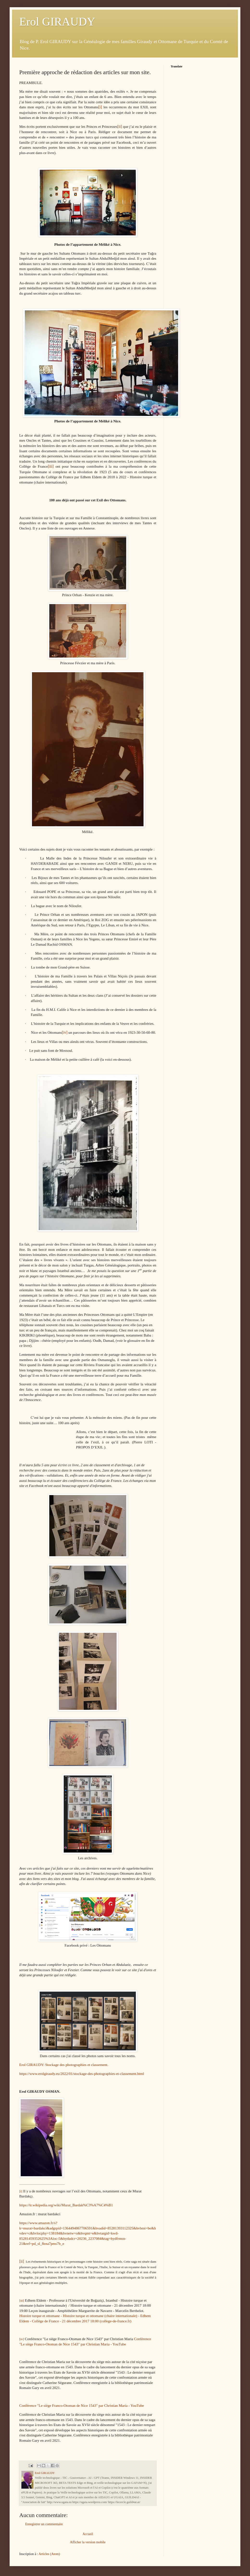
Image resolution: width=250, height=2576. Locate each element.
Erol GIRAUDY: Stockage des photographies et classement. (63, 2065)
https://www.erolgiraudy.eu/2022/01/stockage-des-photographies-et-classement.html (81, 2074)
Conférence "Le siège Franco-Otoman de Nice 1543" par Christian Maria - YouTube (81, 2405)
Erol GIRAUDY (57, 21)
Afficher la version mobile (88, 2542)
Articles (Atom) (49, 2554)
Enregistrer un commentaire (44, 2524)
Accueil (87, 2534)
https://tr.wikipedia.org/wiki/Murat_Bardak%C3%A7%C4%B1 (66, 2205)
